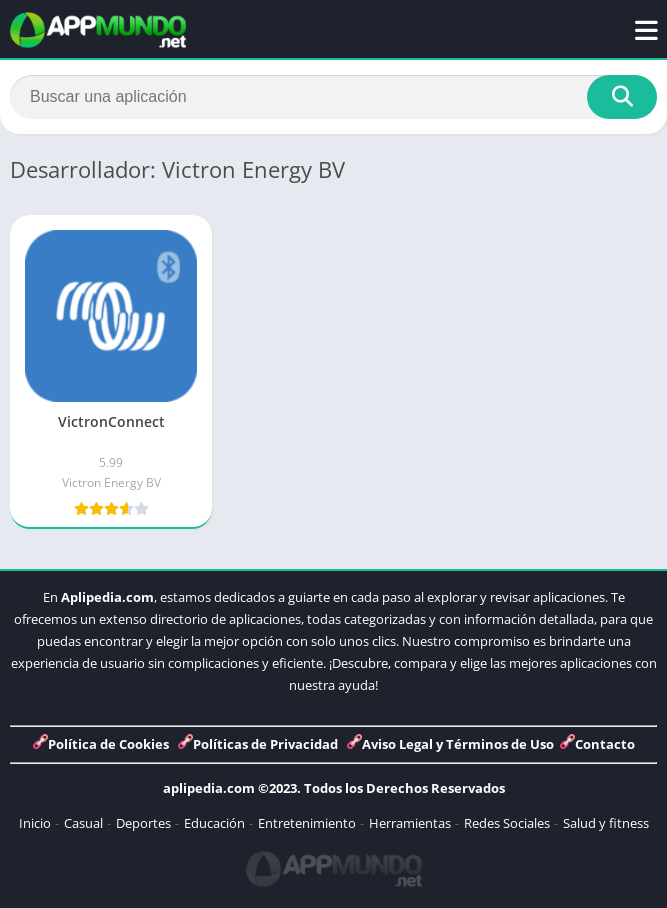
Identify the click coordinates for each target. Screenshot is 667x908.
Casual (83, 823)
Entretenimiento (307, 823)
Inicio (35, 823)
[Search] (333, 97)
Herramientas (410, 823)
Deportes (143, 823)
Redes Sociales (507, 823)
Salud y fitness (606, 823)
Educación (214, 823)
